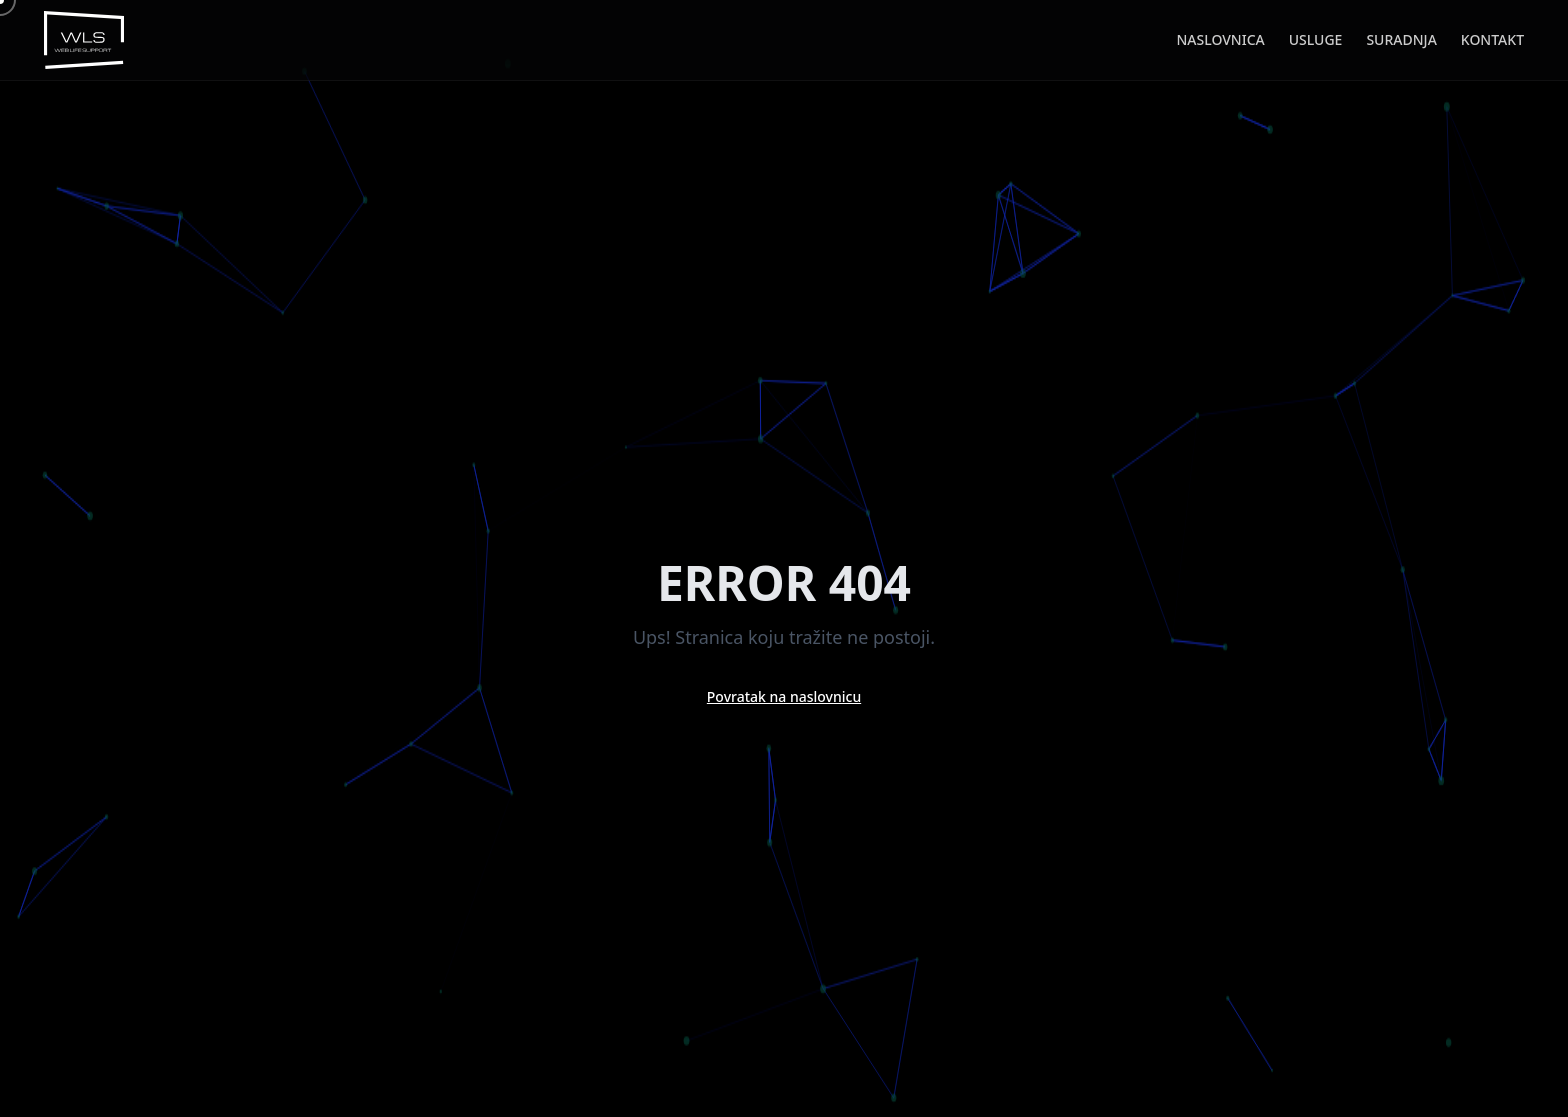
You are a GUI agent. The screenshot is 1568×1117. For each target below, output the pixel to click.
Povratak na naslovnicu (784, 696)
